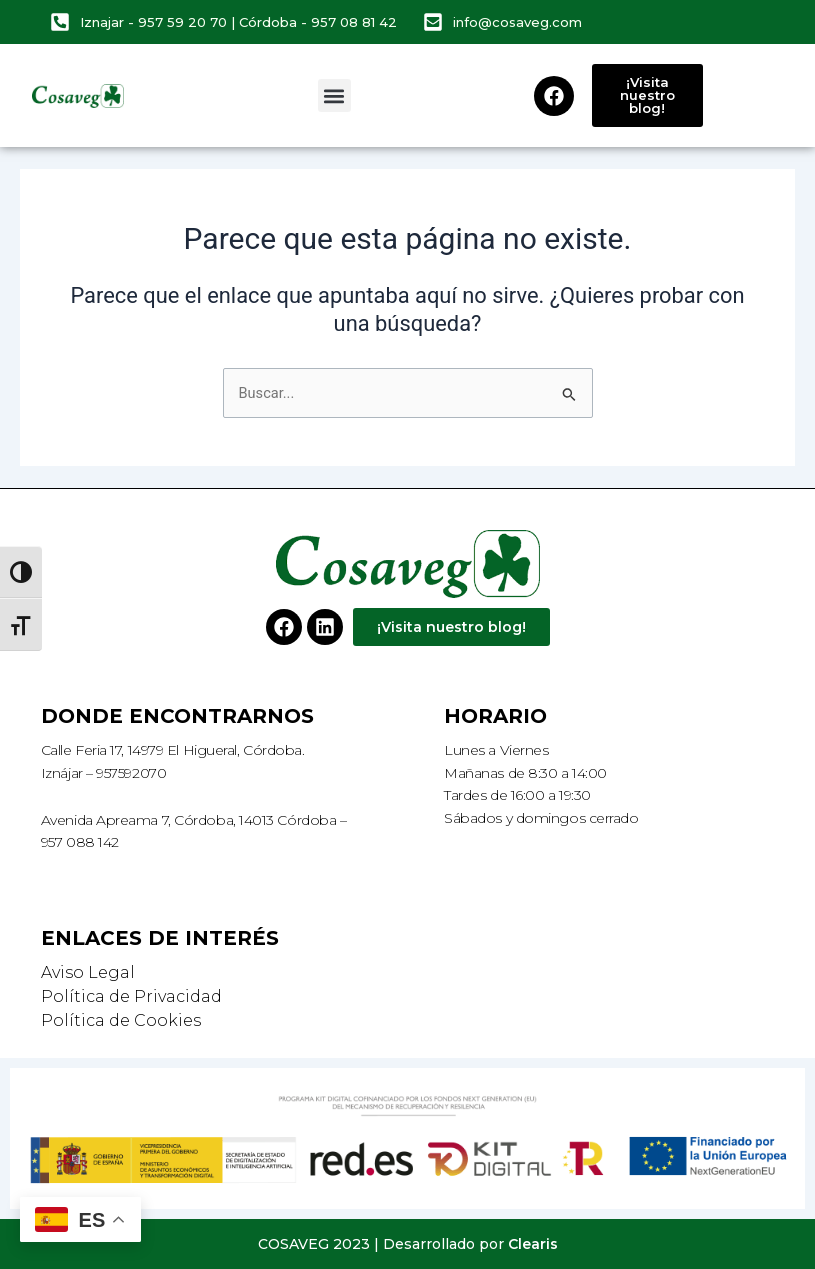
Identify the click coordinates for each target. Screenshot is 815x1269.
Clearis (533, 1244)
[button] (334, 95)
